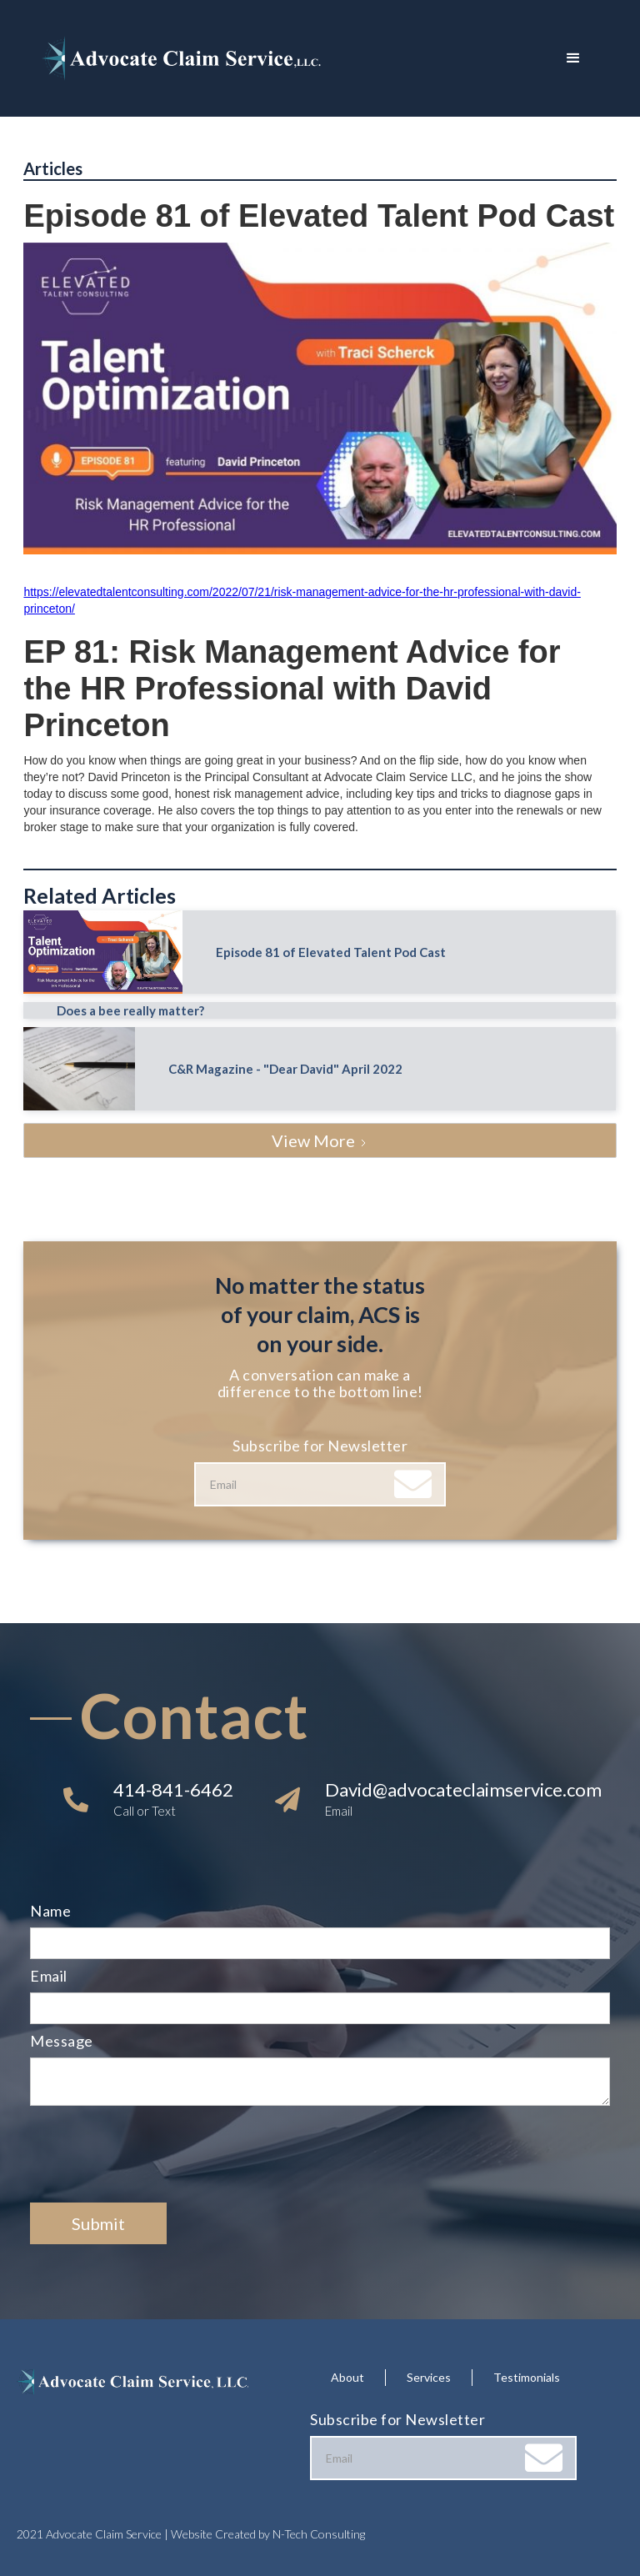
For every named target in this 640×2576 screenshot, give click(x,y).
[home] (295, 58)
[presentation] (156, 2155)
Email (49, 1975)
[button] (573, 58)
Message (61, 2040)
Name (50, 1910)
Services (429, 2377)
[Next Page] (319, 1140)
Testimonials (526, 2377)
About (347, 2377)
